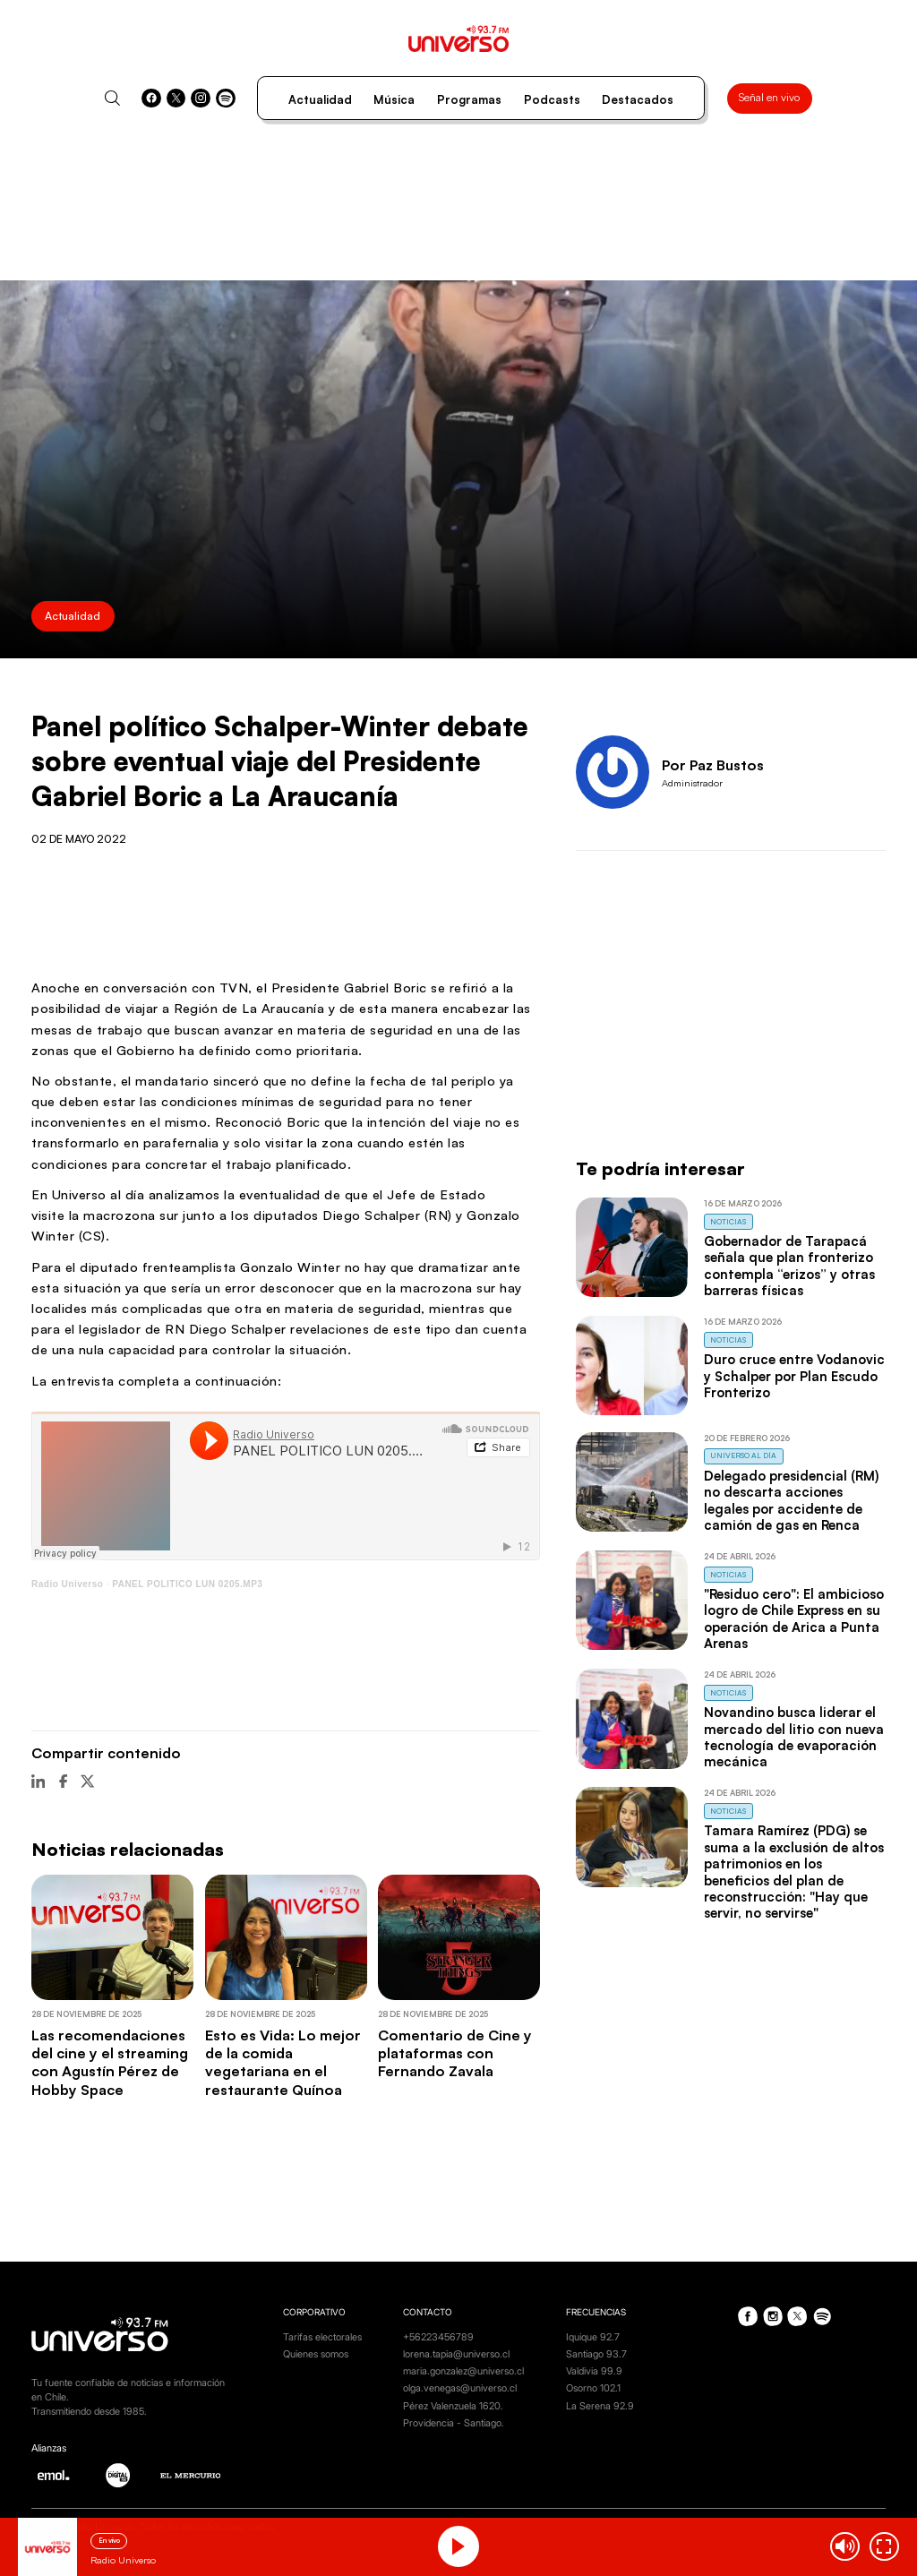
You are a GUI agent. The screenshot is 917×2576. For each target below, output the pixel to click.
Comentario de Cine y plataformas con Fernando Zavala (455, 2053)
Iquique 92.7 (593, 2337)
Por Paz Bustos (713, 765)
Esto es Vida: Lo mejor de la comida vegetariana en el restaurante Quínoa (283, 2062)
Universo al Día (743, 1455)
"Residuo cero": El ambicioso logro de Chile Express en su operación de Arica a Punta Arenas (794, 1618)
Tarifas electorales (322, 2337)
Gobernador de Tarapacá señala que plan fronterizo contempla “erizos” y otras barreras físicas (789, 1265)
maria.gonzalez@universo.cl (463, 2371)
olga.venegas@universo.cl (460, 2388)
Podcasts (552, 99)
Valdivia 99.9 (594, 2371)
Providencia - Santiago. (453, 2423)
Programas (469, 99)
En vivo (109, 2540)
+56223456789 (438, 2337)
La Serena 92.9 (600, 2406)
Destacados (637, 99)
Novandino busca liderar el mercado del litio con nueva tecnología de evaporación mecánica (794, 1737)
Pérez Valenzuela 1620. (453, 2406)
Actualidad (320, 99)
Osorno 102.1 (593, 2388)
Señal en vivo (769, 97)
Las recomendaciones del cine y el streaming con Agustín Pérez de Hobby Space (109, 2062)
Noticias (728, 1221)
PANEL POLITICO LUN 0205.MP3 (187, 1584)
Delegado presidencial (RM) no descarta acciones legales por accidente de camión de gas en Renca (791, 1500)
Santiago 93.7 (596, 2354)
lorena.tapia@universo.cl (456, 2354)
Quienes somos (315, 2354)
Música (394, 99)
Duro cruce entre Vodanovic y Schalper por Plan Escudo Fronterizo (794, 1376)
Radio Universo (67, 1584)
